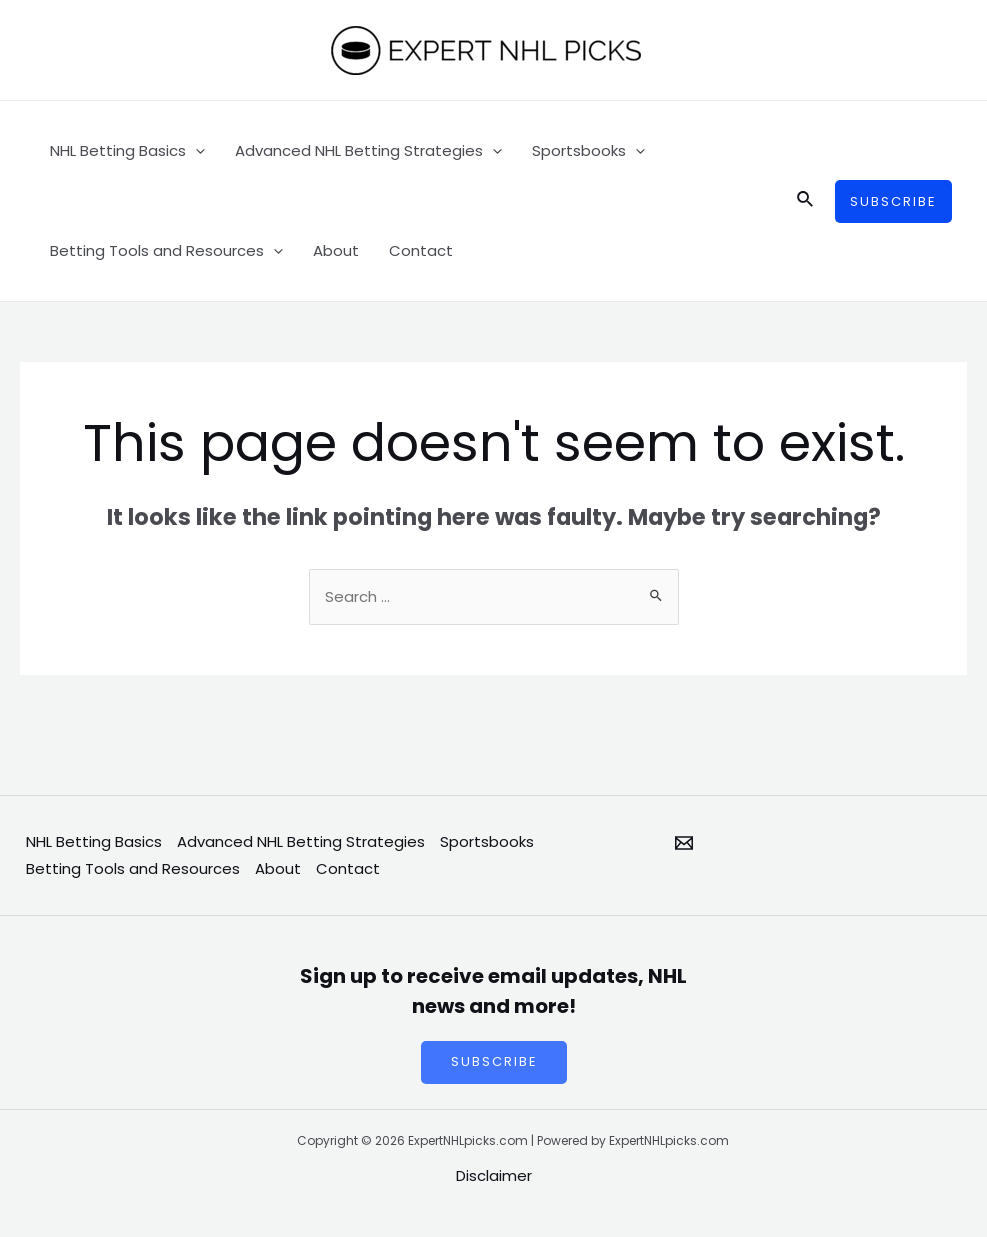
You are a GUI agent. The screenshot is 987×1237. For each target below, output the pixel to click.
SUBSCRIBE (493, 1063)
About (336, 250)
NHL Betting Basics (127, 151)
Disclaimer (494, 1176)
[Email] (684, 843)
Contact (421, 250)
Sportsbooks (588, 151)
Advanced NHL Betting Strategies (368, 151)
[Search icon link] (806, 201)
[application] (195, 151)
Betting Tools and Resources (166, 251)
